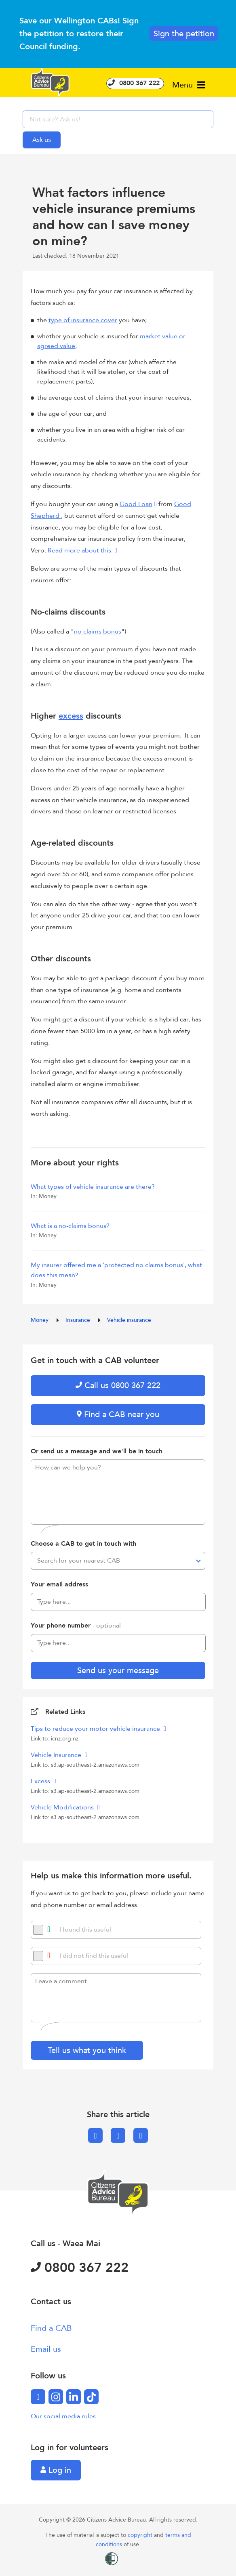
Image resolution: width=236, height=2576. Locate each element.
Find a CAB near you (118, 1414)
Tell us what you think (87, 2050)
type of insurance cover (82, 320)
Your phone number (76, 1625)
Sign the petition (184, 33)
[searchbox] (118, 119)
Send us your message (118, 1670)
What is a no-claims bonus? (70, 1225)
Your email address (59, 1584)
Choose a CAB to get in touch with (83, 1543)
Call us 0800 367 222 (118, 1385)
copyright (141, 2535)
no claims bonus (97, 631)
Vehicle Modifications (63, 1807)
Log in (55, 2470)
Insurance (78, 1320)
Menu (188, 84)
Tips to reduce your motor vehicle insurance (96, 1728)
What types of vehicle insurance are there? (93, 1186)
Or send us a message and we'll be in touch (96, 1451)
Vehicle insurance (129, 1320)
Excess (41, 1781)
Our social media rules (63, 2416)
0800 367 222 (135, 83)
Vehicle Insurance (57, 1755)
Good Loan (136, 504)
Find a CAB (51, 2328)
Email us (46, 2349)
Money (40, 1320)
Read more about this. (80, 550)
